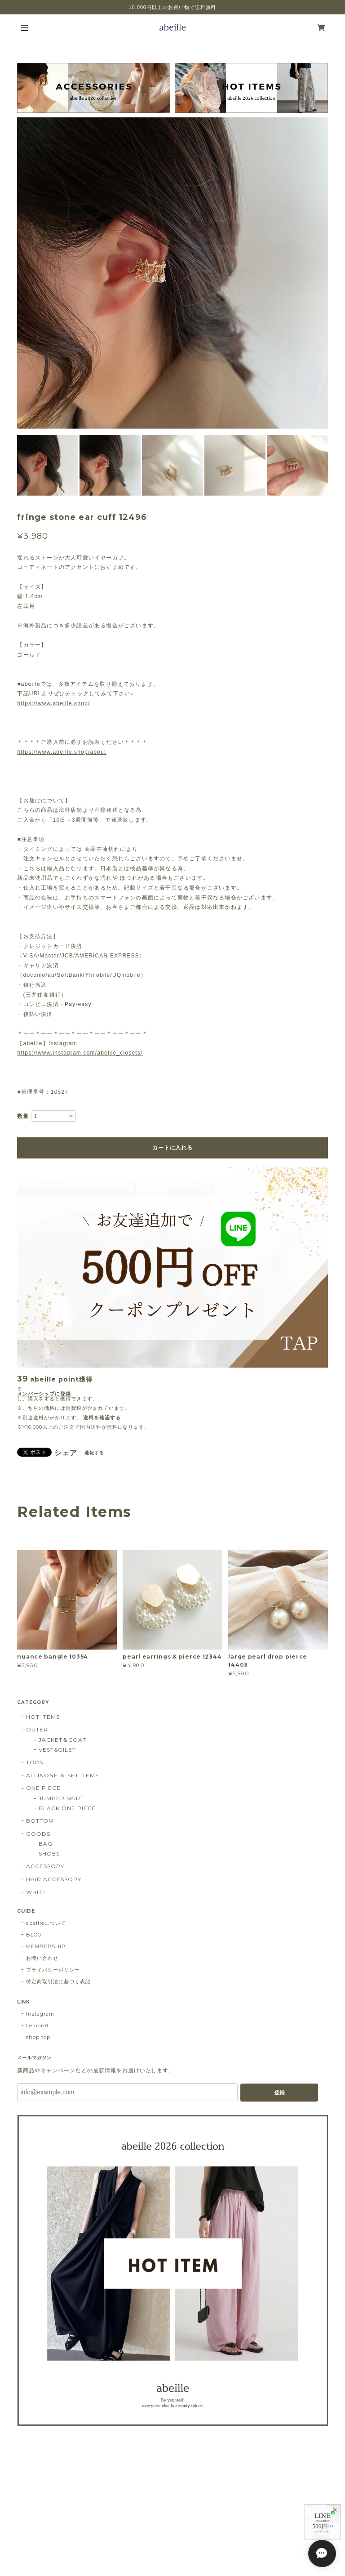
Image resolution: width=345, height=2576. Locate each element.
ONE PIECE (43, 1787)
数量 (23, 1116)
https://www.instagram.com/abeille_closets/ (79, 1053)
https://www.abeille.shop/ (53, 703)
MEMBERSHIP (46, 1946)
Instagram (40, 2014)
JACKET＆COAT (62, 1739)
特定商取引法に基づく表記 (58, 1981)
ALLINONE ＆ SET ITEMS (62, 1775)
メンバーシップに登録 (44, 1393)
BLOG (34, 1935)
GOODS (38, 1833)
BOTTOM (40, 1820)
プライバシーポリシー (53, 1970)
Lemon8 (37, 2025)
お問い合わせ (42, 1958)
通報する (94, 1453)
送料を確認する (102, 1417)
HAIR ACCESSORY (53, 1879)
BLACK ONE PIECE (67, 1808)
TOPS (34, 1762)
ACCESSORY (45, 1866)
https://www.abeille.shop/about (61, 752)
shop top (38, 2037)
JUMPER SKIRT (61, 1798)
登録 (279, 2092)
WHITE (36, 1892)
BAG (46, 1843)
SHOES (49, 1853)
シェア (65, 1453)
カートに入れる (172, 1148)
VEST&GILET (57, 1749)
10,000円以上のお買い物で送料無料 (173, 7)
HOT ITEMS (43, 1716)
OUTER (37, 1729)
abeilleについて (46, 1923)
